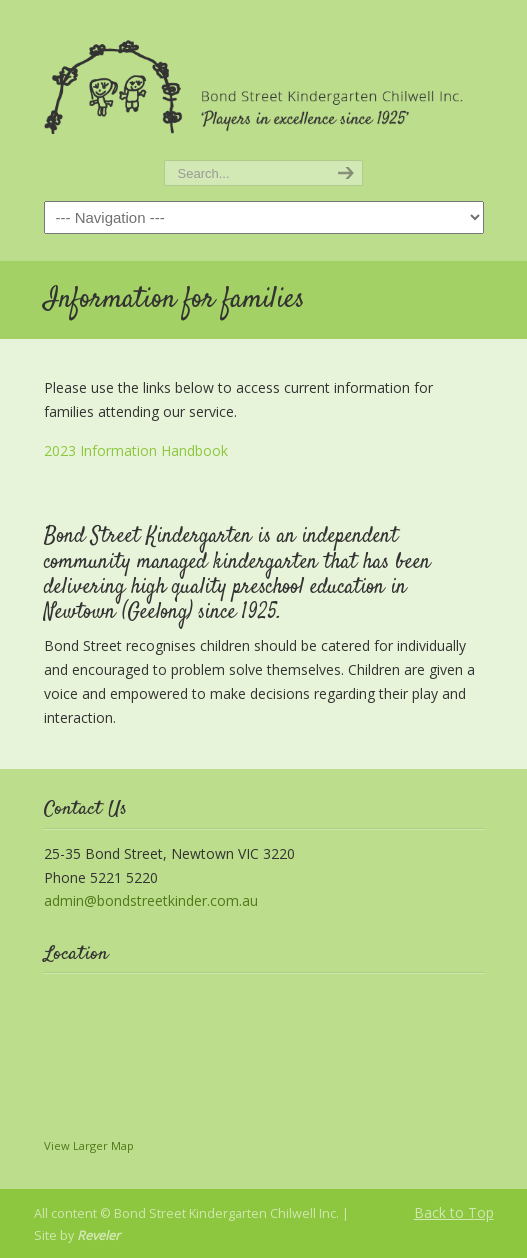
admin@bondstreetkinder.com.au (151, 900)
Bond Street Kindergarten (264, 81)
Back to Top (454, 1212)
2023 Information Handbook (136, 450)
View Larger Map (89, 1145)
